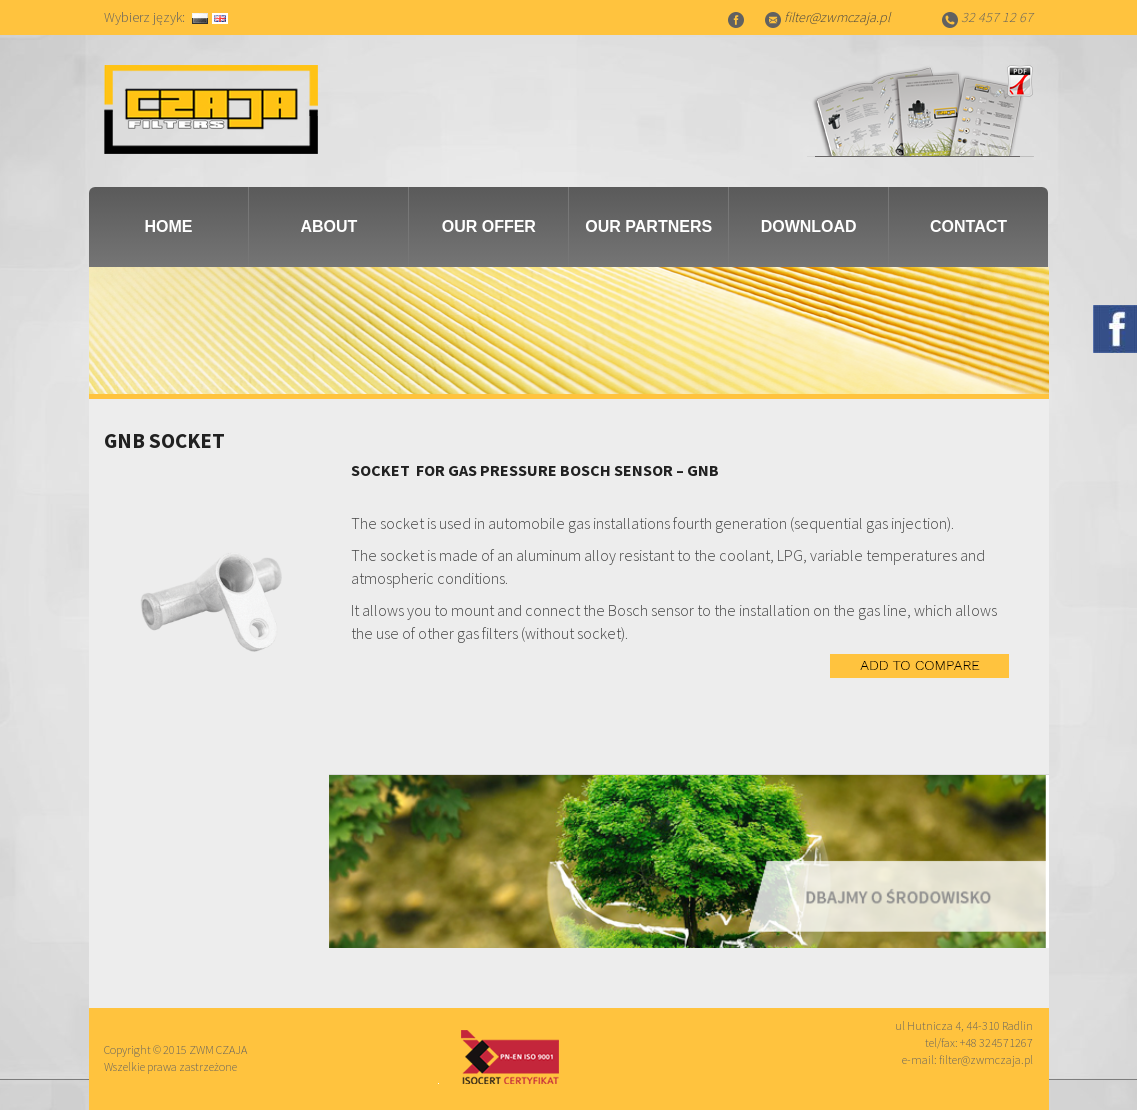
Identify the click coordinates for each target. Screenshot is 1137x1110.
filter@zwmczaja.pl (837, 17)
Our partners (648, 226)
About (328, 226)
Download (809, 226)
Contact (968, 226)
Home (168, 226)
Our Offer (489, 226)
